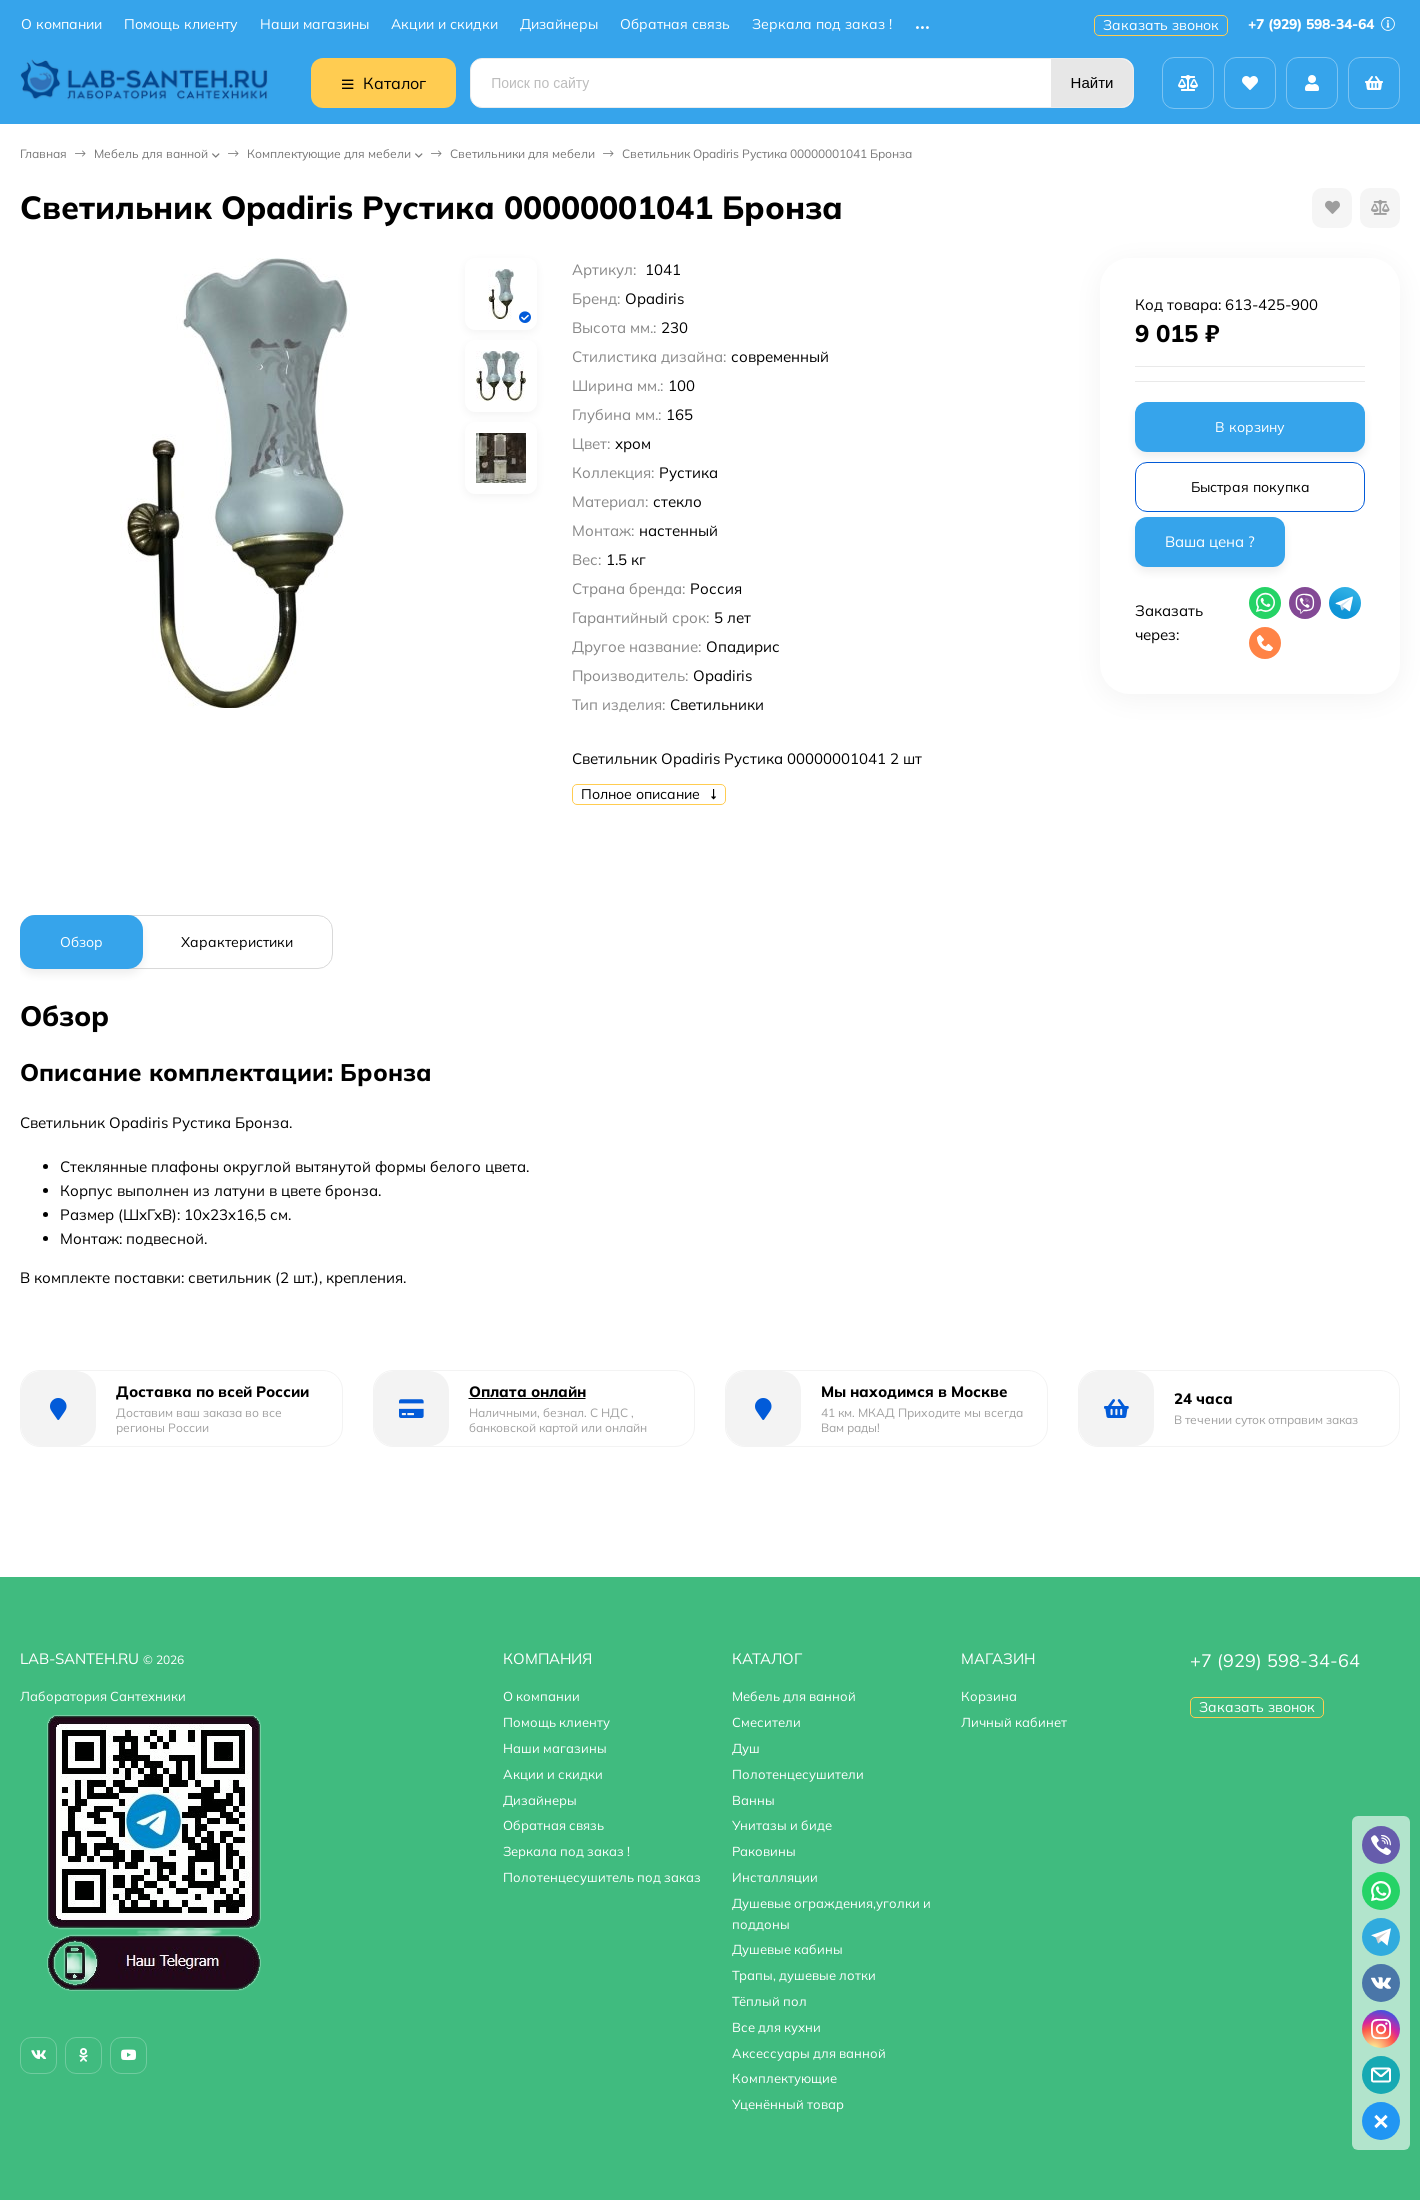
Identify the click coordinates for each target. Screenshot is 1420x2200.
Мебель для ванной (151, 153)
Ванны (753, 1800)
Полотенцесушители (798, 1774)
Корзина (989, 1696)
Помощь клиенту (181, 24)
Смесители (766, 1722)
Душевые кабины (787, 1949)
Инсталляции (775, 1877)
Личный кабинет (1014, 1722)
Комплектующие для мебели (329, 153)
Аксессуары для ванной (809, 2053)
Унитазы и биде (782, 1825)
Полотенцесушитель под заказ (602, 1877)
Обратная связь (675, 24)
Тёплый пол (769, 2001)
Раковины (764, 1851)
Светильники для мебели (522, 153)
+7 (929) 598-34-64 (1321, 24)
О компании (61, 24)
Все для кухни (776, 2027)
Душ (746, 1748)
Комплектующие (784, 2078)
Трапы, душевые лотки (804, 1975)
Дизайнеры (559, 24)
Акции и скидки (444, 24)
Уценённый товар (788, 2104)
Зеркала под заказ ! (822, 24)
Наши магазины (314, 24)
